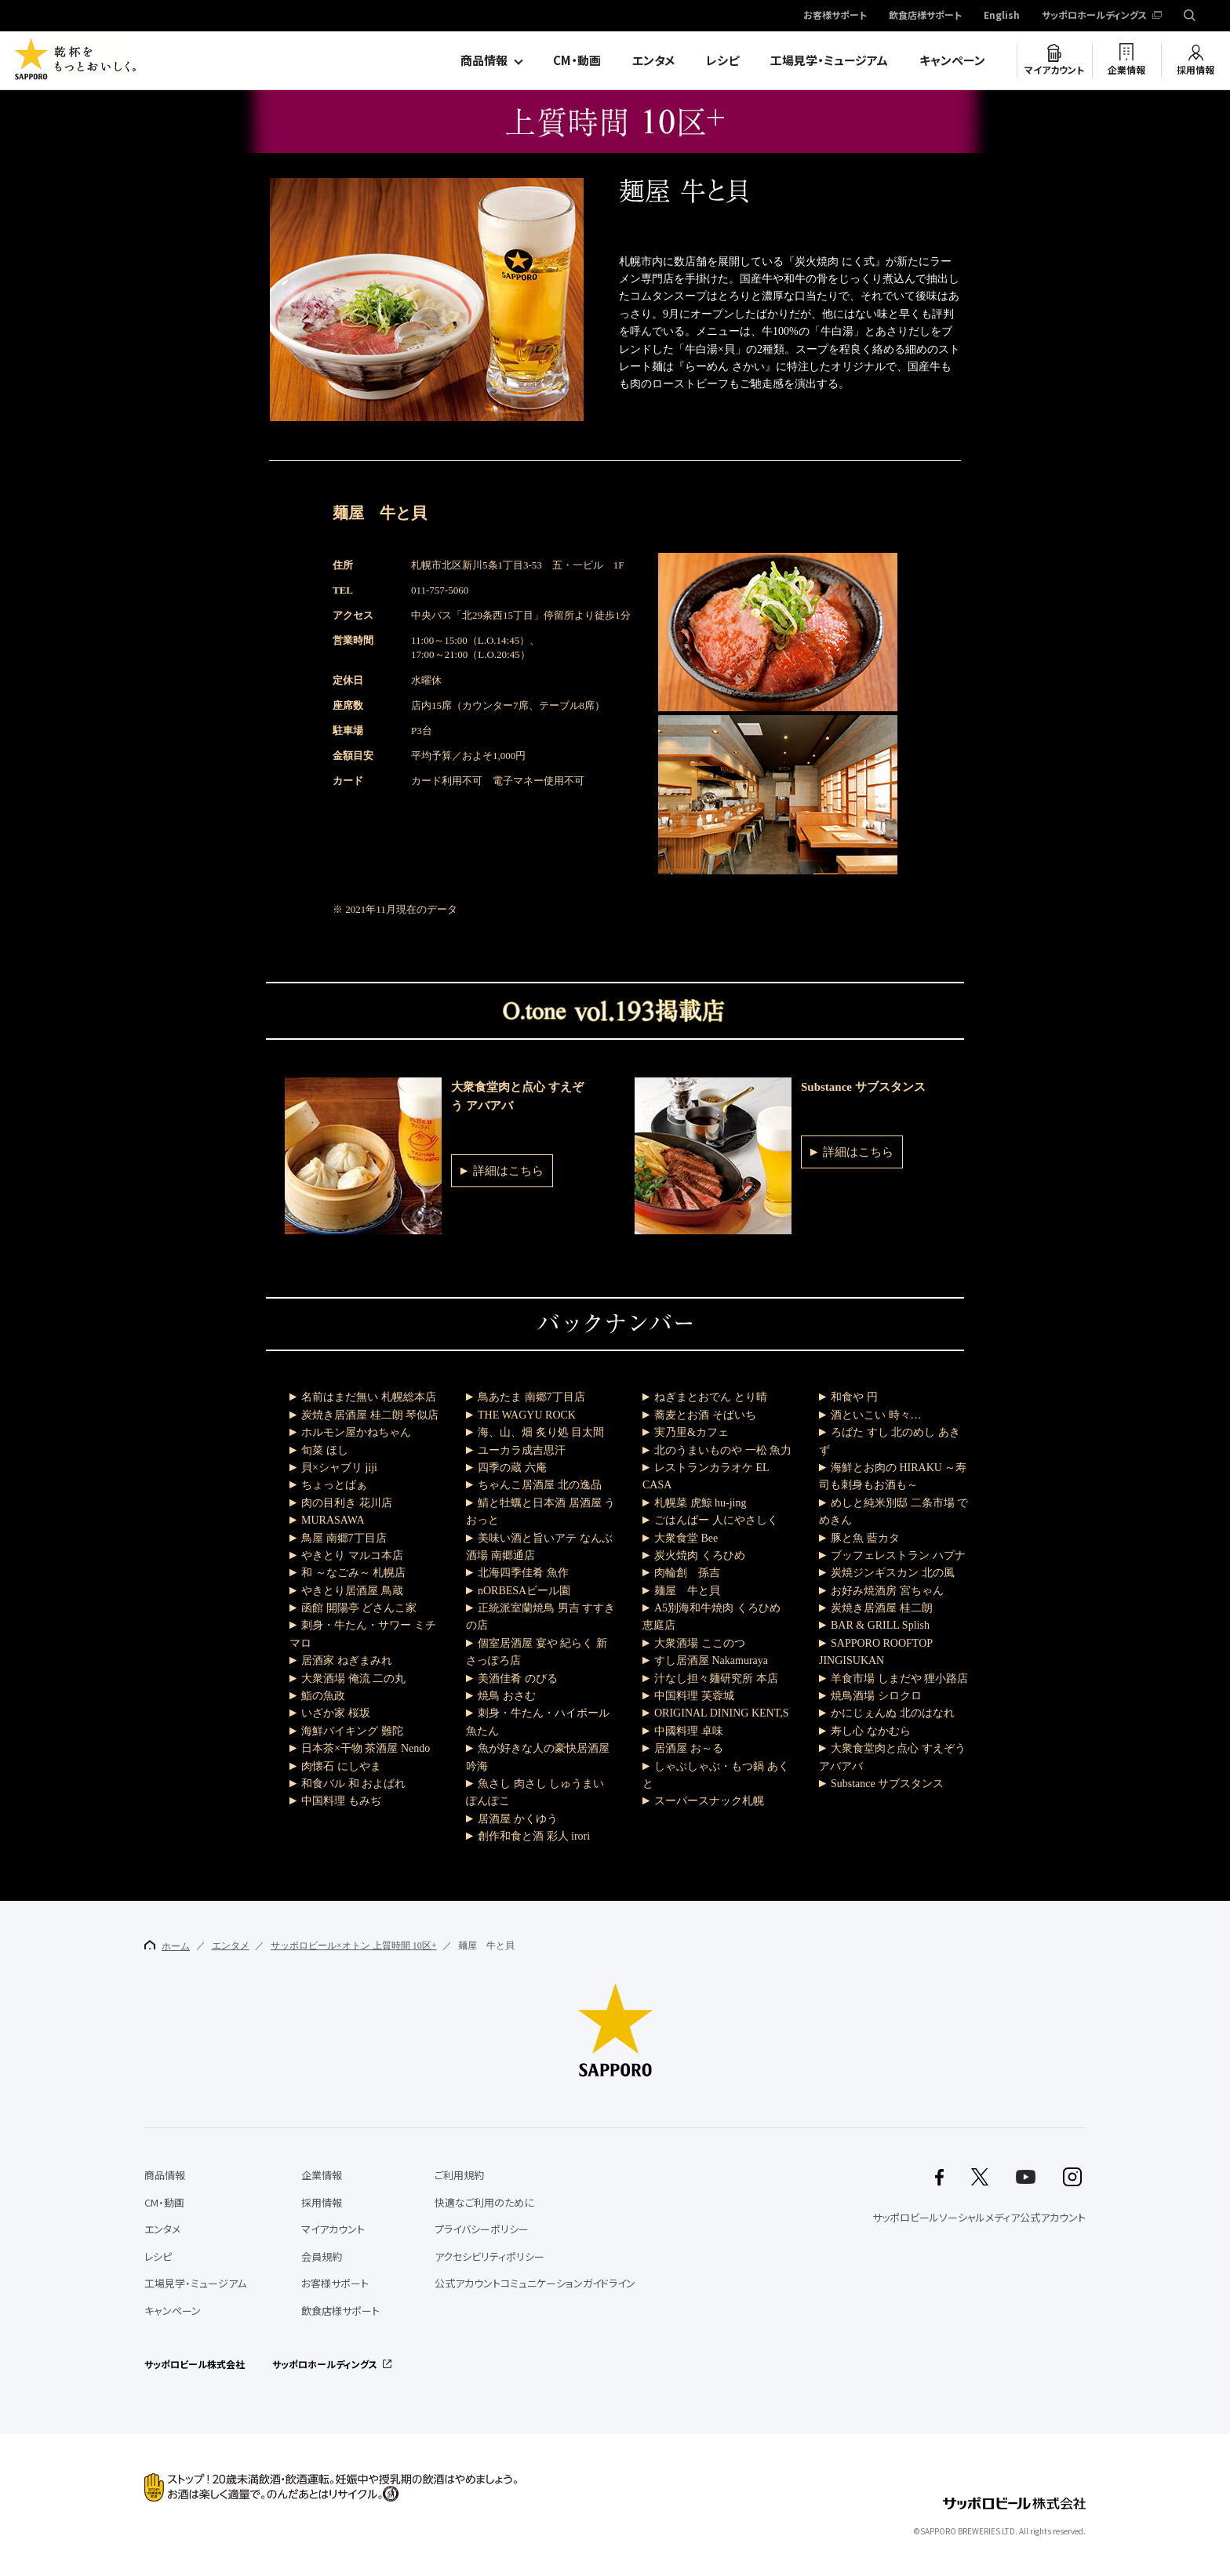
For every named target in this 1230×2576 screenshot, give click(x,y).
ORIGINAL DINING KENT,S (721, 1713)
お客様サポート (835, 15)
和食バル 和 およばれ (353, 1783)
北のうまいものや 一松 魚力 (722, 1450)
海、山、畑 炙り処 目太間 (541, 1432)
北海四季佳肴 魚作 (523, 1573)
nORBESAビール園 (524, 1591)
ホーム (167, 1946)
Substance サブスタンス (887, 1783)
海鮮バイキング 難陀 (352, 1731)
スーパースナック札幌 (709, 1801)
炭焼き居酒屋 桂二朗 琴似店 (370, 1415)
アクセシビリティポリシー (489, 2256)
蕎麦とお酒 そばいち (705, 1415)
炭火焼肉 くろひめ (699, 1555)
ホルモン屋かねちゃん (356, 1432)
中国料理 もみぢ (341, 1801)
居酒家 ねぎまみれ (346, 1660)
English (1002, 15)
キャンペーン (952, 60)
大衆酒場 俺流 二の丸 (353, 1678)
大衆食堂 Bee (686, 1538)
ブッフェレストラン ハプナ (898, 1555)
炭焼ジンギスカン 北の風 (893, 1573)
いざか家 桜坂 (335, 1713)
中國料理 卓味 (688, 1731)
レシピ (722, 60)
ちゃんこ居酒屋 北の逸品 (540, 1485)
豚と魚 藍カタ (865, 1538)
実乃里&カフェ (691, 1432)
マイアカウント (1054, 70)
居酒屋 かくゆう (518, 1819)
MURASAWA (333, 1520)
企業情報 (1126, 70)
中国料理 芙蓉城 (694, 1696)
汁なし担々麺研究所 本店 (716, 1678)
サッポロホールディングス (1094, 15)
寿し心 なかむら (871, 1731)
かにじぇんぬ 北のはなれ (893, 1713)
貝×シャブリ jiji (339, 1467)
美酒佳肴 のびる (518, 1678)
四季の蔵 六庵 (512, 1467)
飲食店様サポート (925, 15)
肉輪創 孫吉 (687, 1573)
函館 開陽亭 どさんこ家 (359, 1608)
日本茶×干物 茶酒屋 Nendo (365, 1748)
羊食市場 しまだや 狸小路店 (899, 1678)
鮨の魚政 (323, 1696)
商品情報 (484, 60)
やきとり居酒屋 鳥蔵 (352, 1591)
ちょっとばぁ (334, 1485)
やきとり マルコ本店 (352, 1555)
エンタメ (653, 60)
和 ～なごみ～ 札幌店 (353, 1573)
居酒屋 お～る (688, 1748)
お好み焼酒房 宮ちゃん (887, 1591)
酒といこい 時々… (876, 1415)
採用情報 (1195, 70)
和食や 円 (854, 1397)
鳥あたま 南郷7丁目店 (531, 1397)
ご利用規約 (459, 2174)
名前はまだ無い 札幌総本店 (368, 1397)
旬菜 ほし (324, 1450)
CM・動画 (577, 60)
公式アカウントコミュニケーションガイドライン (535, 2283)
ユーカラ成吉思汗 (522, 1450)
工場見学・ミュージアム (829, 60)
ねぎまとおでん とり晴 (710, 1397)
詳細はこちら (508, 1170)
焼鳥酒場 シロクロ (876, 1696)
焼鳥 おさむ (507, 1696)
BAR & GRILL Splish (880, 1625)
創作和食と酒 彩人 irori (534, 1836)
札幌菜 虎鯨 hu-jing (700, 1503)
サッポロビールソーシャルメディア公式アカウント (979, 2217)
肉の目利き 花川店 (346, 1503)
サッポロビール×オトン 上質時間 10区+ (354, 1945)
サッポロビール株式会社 (194, 2364)
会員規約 (321, 2256)
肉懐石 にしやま (341, 1766)
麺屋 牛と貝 (687, 1591)
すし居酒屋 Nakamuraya (711, 1660)
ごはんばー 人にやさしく (716, 1520)
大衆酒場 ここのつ (699, 1643)
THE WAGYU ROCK (527, 1415)
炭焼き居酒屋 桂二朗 (882, 1608)
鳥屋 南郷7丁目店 (344, 1538)
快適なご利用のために (484, 2202)
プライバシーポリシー (482, 2229)
